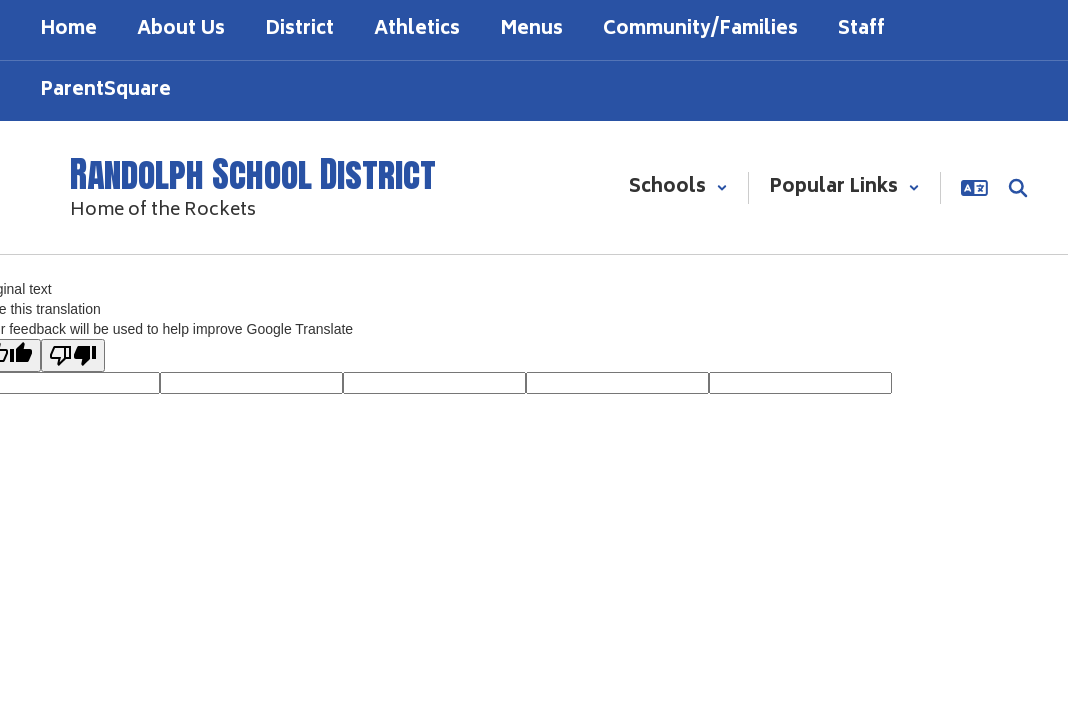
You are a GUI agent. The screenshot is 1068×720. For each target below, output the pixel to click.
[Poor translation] (73, 355)
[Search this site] (1018, 188)
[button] (678, 188)
